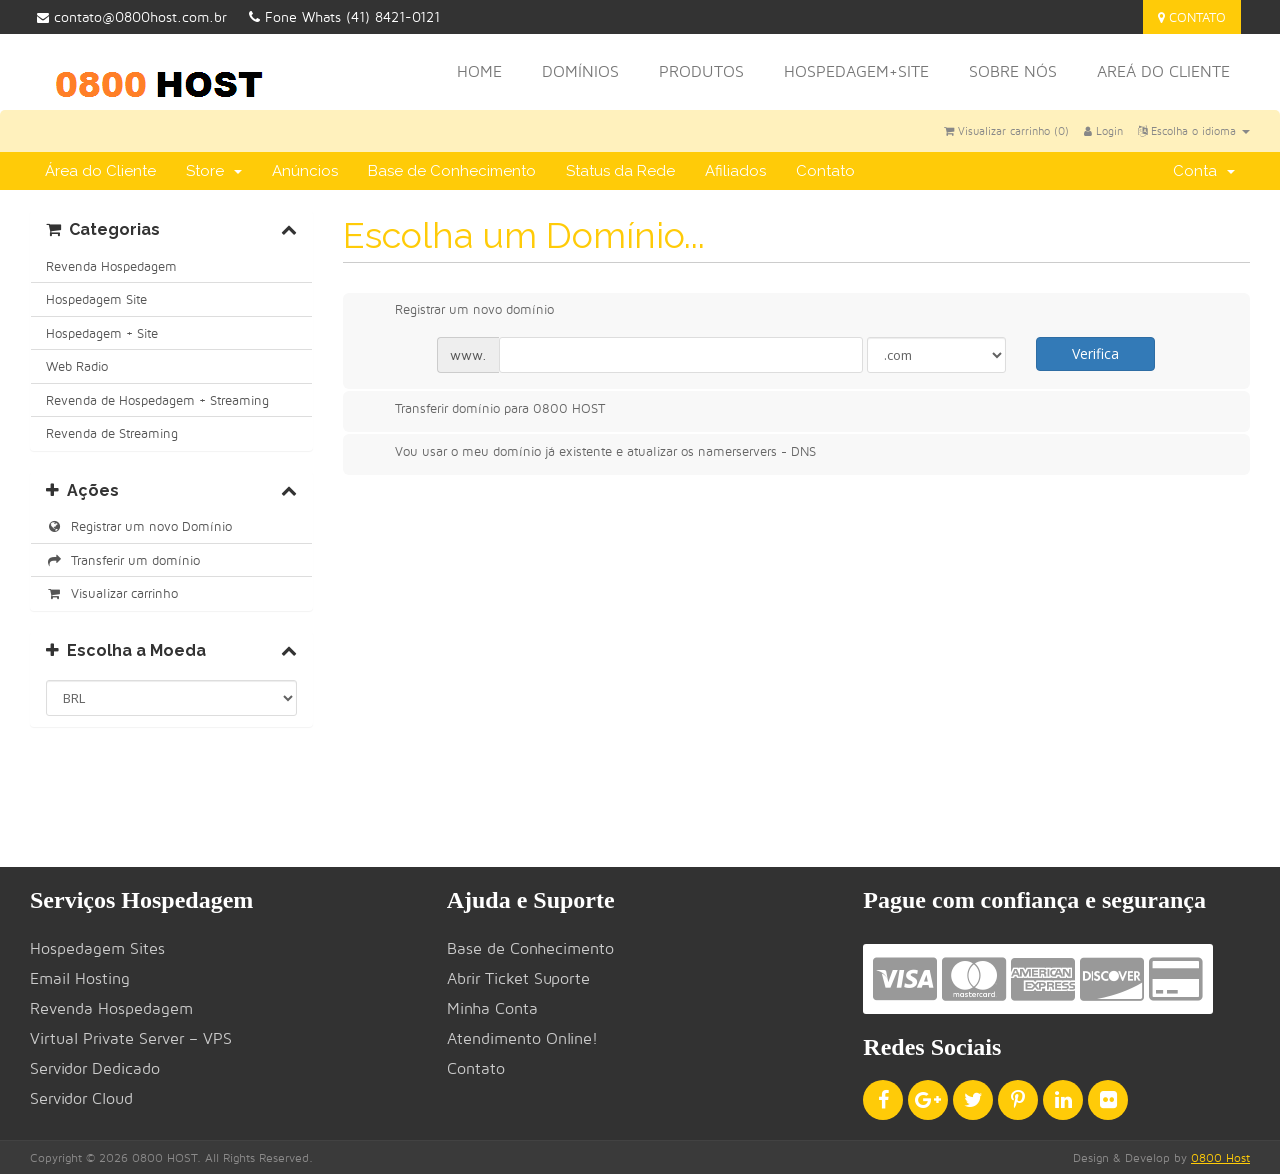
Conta (1204, 171)
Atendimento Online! (522, 1038)
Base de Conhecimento (452, 171)
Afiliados (735, 171)
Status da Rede (620, 171)
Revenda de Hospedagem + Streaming (157, 400)
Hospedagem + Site (102, 333)
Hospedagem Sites (97, 948)
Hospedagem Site (96, 299)
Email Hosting (80, 978)
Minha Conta (492, 1008)
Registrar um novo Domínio (139, 526)
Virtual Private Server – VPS (131, 1038)
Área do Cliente (100, 171)
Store (214, 171)
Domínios (580, 71)
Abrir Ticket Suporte (518, 978)
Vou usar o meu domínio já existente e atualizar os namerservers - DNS (589, 453)
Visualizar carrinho (112, 593)
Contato (1192, 17)
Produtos (701, 71)
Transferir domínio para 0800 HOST (484, 410)
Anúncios (305, 171)
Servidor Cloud (81, 1098)
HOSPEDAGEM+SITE (856, 71)
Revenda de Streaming (112, 433)
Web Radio (77, 366)
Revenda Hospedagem (111, 266)
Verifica (1095, 353)
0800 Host (1220, 1157)
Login (1103, 131)
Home (479, 71)
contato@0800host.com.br (132, 16)
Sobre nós (1013, 71)
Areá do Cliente (1163, 71)
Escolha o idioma (1194, 131)
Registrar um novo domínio (458, 311)
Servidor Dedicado (95, 1068)
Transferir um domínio (123, 560)
